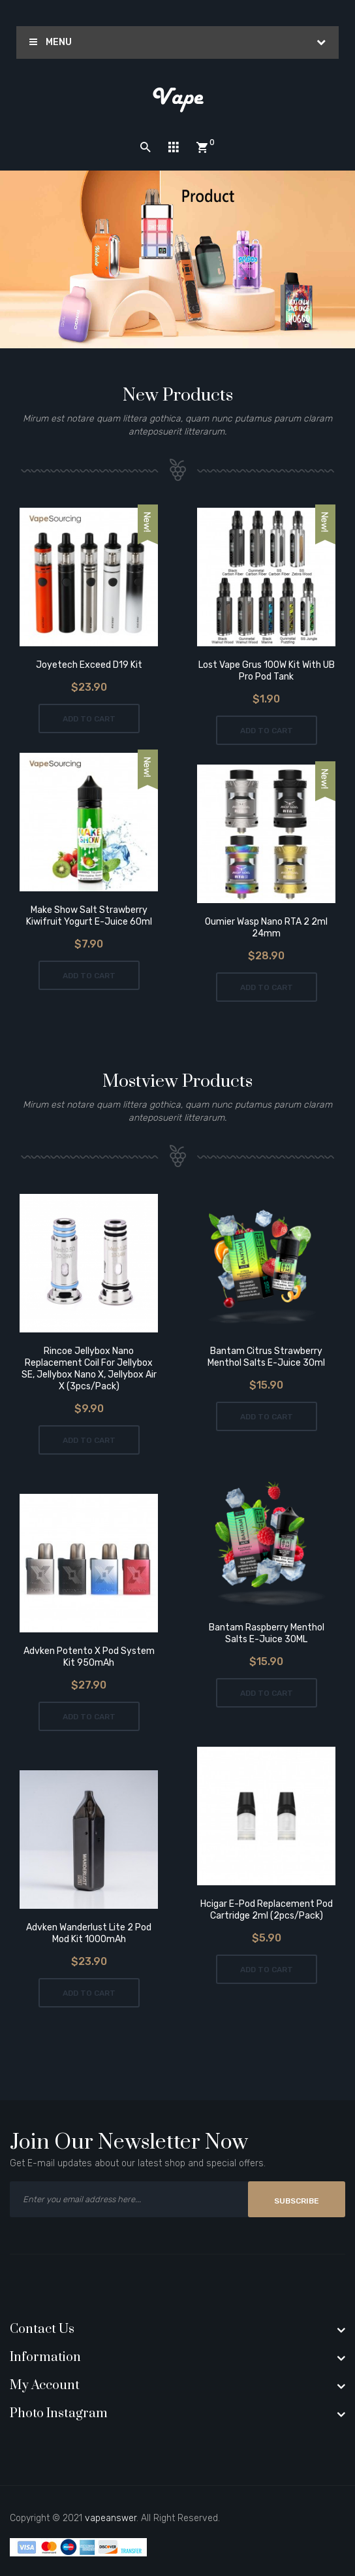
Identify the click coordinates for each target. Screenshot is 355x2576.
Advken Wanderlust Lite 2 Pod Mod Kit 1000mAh (88, 1933)
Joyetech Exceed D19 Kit (89, 664)
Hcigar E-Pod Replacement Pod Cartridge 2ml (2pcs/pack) (266, 1909)
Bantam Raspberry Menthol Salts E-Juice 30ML (266, 1633)
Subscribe (296, 2200)
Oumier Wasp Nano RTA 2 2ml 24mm (266, 927)
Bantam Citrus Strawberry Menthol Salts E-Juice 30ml (266, 1357)
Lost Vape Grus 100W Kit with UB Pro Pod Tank (266, 670)
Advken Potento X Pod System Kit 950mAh (89, 1656)
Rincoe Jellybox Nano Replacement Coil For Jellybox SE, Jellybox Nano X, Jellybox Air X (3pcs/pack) (89, 1369)
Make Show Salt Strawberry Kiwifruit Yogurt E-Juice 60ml (89, 915)
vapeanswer (110, 2518)
